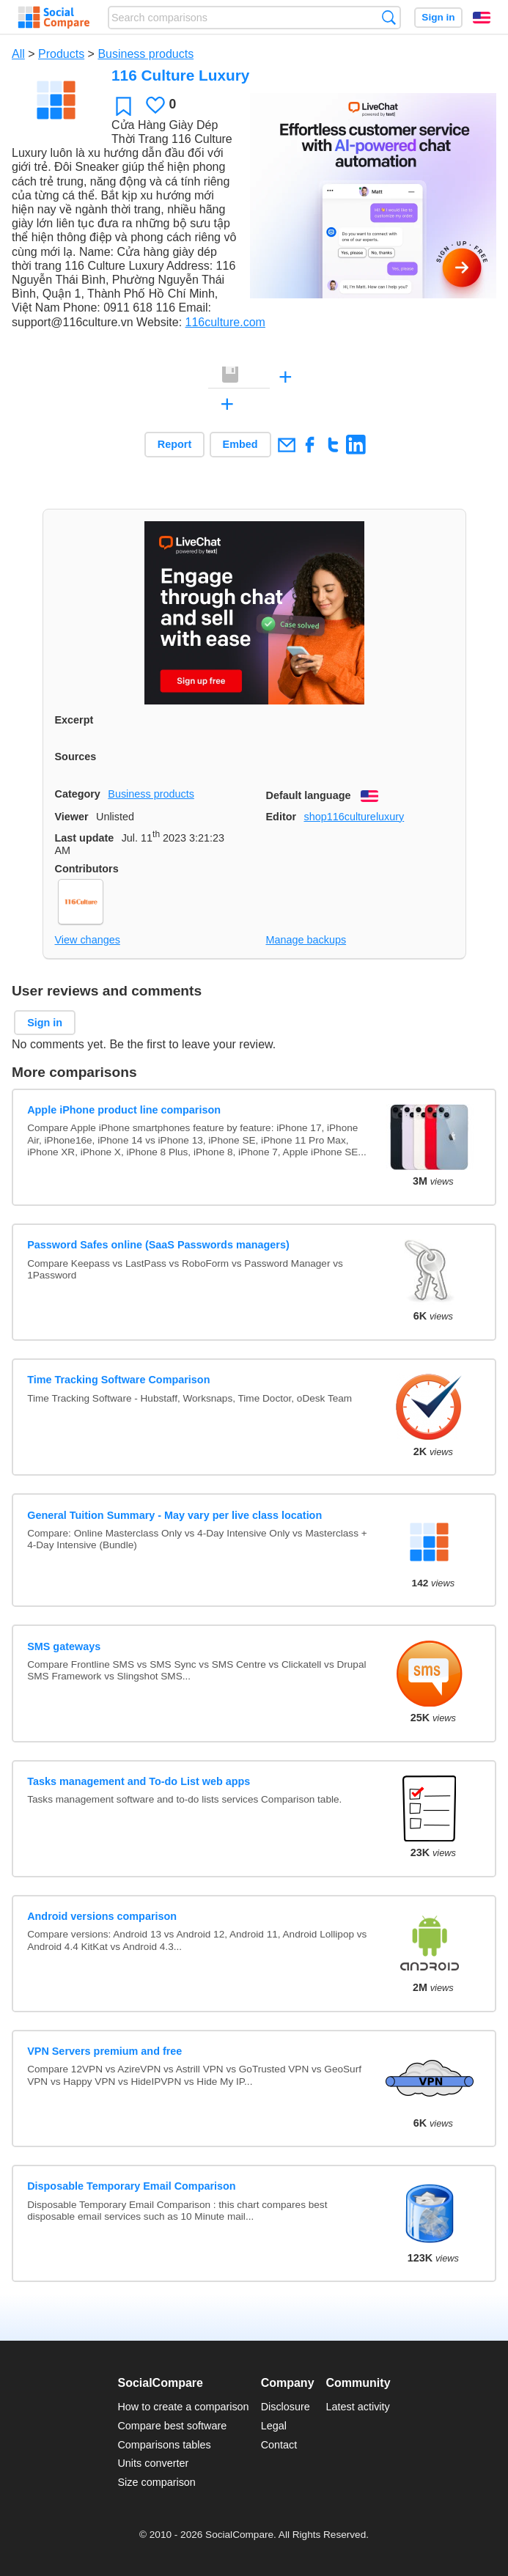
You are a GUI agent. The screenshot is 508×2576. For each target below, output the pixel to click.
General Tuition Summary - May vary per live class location (174, 1515)
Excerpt (74, 720)
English (481, 17)
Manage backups (306, 940)
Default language (308, 795)
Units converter (152, 2463)
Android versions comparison (102, 1916)
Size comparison (156, 2482)
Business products (145, 54)
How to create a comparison (183, 2407)
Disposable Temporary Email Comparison (131, 2186)
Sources (76, 756)
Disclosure (285, 2407)
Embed (240, 444)
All (18, 54)
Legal (274, 2426)
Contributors (87, 869)
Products (61, 54)
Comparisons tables (163, 2445)
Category (77, 794)
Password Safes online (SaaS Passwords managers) (158, 1245)
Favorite (123, 106)
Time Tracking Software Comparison (118, 1379)
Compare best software (172, 2426)
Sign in (438, 17)
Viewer (72, 817)
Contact (279, 2445)
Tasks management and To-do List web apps (138, 1781)
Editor (281, 817)
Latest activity (358, 2407)
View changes (87, 940)
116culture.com (225, 322)
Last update (84, 838)
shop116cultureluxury (353, 817)
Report (174, 444)
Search (389, 17)
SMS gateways (63, 1646)
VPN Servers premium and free (104, 2051)
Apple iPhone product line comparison (124, 1110)
